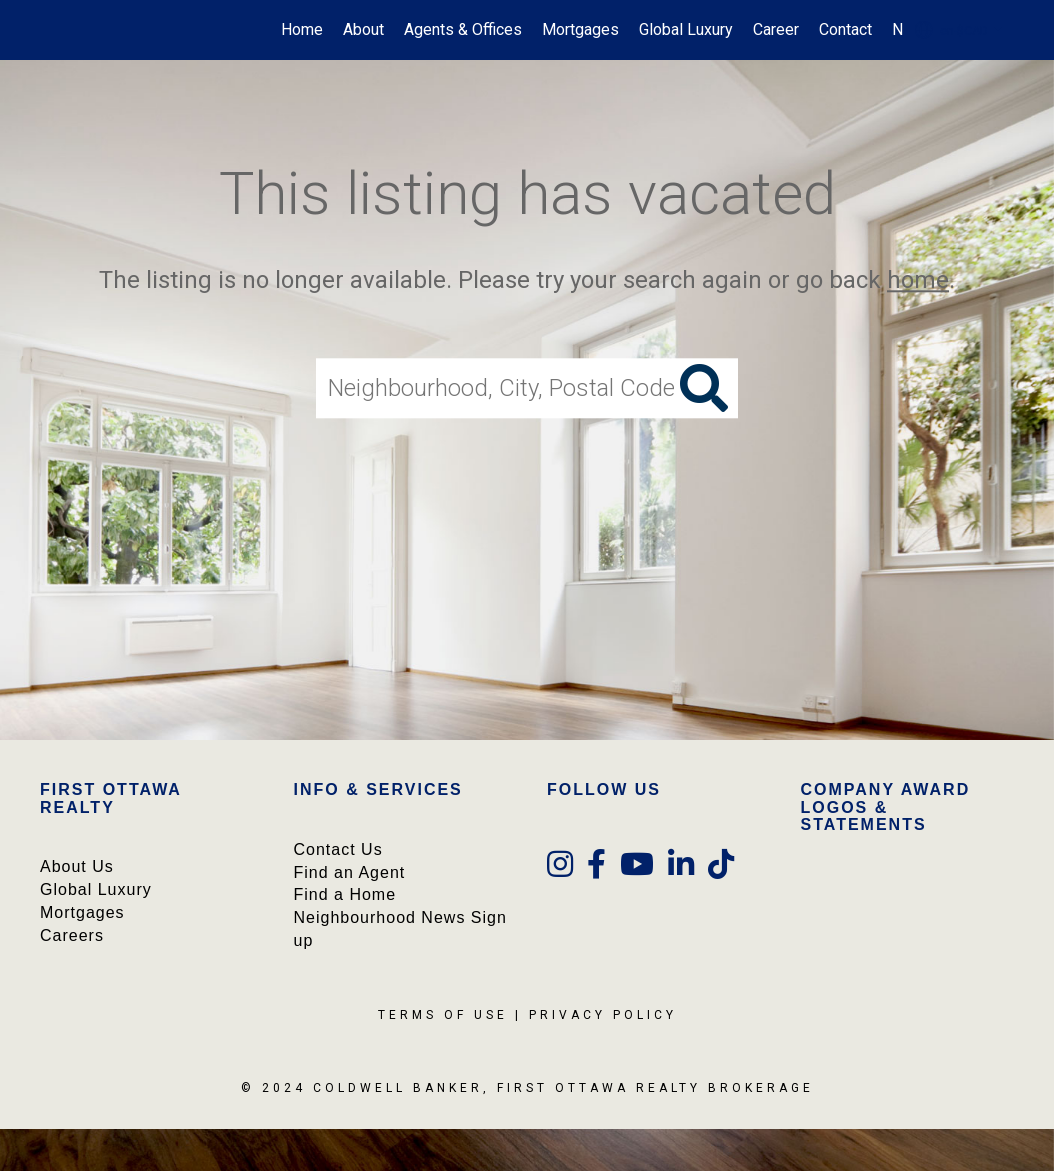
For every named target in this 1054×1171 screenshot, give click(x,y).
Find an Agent (350, 872)
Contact (845, 29)
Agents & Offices (463, 29)
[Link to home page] (52, 30)
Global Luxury (686, 29)
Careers (72, 935)
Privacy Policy (603, 1015)
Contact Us (338, 849)
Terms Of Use (443, 1015)
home (918, 280)
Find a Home (345, 894)
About (363, 29)
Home (302, 29)
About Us (77, 866)
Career (776, 29)
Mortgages (580, 29)
